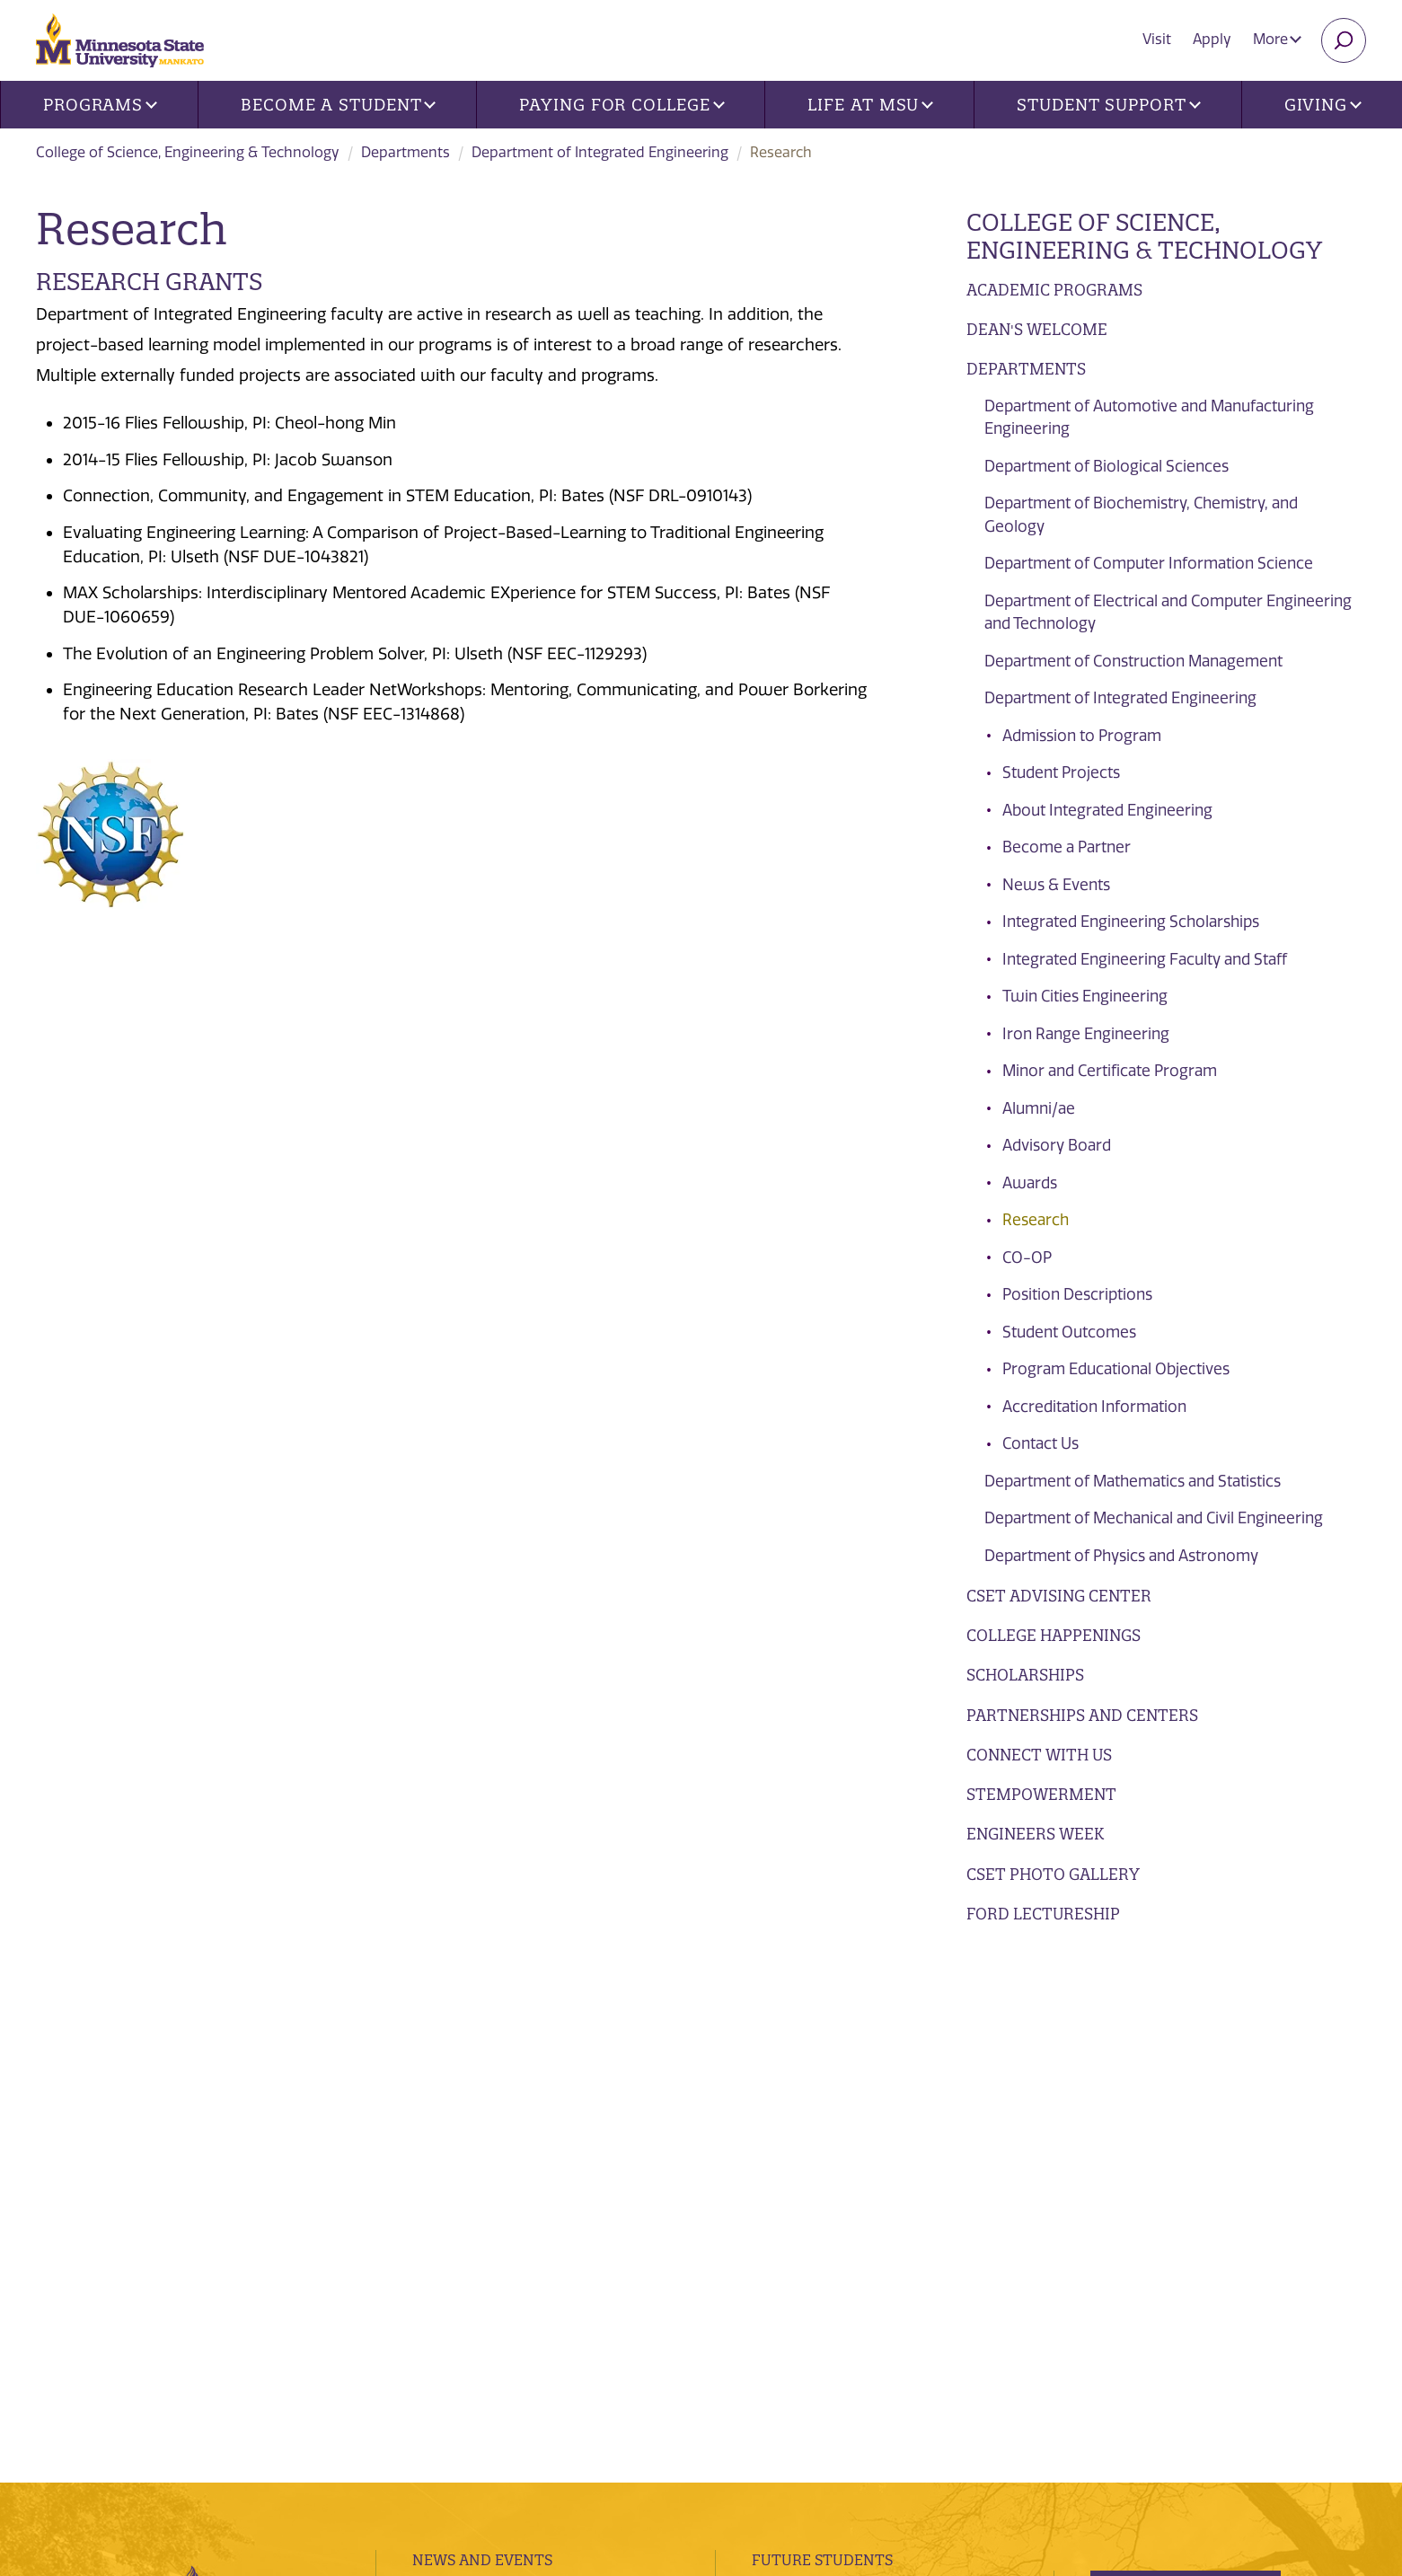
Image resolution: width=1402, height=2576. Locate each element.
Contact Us (1040, 1443)
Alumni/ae (1038, 1108)
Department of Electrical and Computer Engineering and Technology (1168, 612)
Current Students (828, 2068)
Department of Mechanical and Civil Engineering (1153, 1518)
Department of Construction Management (1133, 661)
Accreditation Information (1094, 1407)
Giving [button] (1323, 104)
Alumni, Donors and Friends (867, 2104)
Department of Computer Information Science (1148, 563)
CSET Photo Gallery (1053, 1874)
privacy (420, 2408)
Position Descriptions (1077, 1294)
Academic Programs (1054, 289)
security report (501, 2408)
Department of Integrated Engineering (600, 152)
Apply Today (1166, 2197)
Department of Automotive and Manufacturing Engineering (1149, 417)
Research (1035, 1220)
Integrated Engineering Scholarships (1130, 922)
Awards (1029, 1183)
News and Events (482, 2032)
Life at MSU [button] (870, 104)
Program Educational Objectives (1116, 1369)
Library (442, 2175)
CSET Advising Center (1058, 1595)
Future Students (822, 2032)
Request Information (1208, 2130)
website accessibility (626, 2408)
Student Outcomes (1069, 1332)
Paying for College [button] (621, 104)
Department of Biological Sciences (1106, 466)
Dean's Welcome (1036, 329)
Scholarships (1025, 1674)
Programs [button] (100, 104)
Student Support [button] (1108, 104)
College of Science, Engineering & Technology (187, 152)
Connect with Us (1039, 1754)
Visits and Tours (1185, 2065)
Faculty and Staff (826, 2139)
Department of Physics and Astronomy (1121, 1556)
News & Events (1056, 885)
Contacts (450, 2139)
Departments (405, 152)
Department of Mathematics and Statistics (1132, 1481)
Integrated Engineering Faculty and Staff (1144, 959)
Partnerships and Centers (1082, 1715)
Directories (459, 2068)
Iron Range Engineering (1085, 1034)
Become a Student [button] (338, 104)
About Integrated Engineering (1107, 810)
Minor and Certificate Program (1109, 1071)
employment (465, 2210)
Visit (1156, 39)
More (1277, 39)
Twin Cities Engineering (1085, 996)
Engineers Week (1035, 1833)
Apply (1212, 39)
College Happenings (1053, 1635)
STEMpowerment (1041, 1794)
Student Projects (1061, 772)
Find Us (441, 2104)
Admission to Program (1081, 736)
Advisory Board (1056, 1145)
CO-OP (1027, 1257)
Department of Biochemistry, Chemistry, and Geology (1141, 514)
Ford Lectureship (1043, 1913)
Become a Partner (1066, 847)
